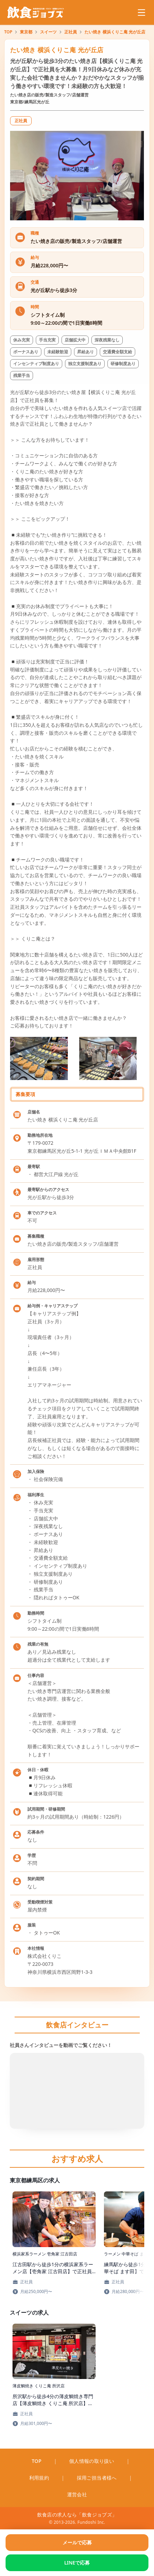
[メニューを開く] (141, 12)
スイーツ (48, 32)
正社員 (70, 32)
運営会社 (77, 2494)
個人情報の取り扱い (91, 2461)
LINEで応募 (77, 2562)
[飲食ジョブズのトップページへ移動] (36, 12)
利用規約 (39, 2477)
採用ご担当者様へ (97, 2477)
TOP (8, 32)
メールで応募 (77, 2542)
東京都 (26, 32)
